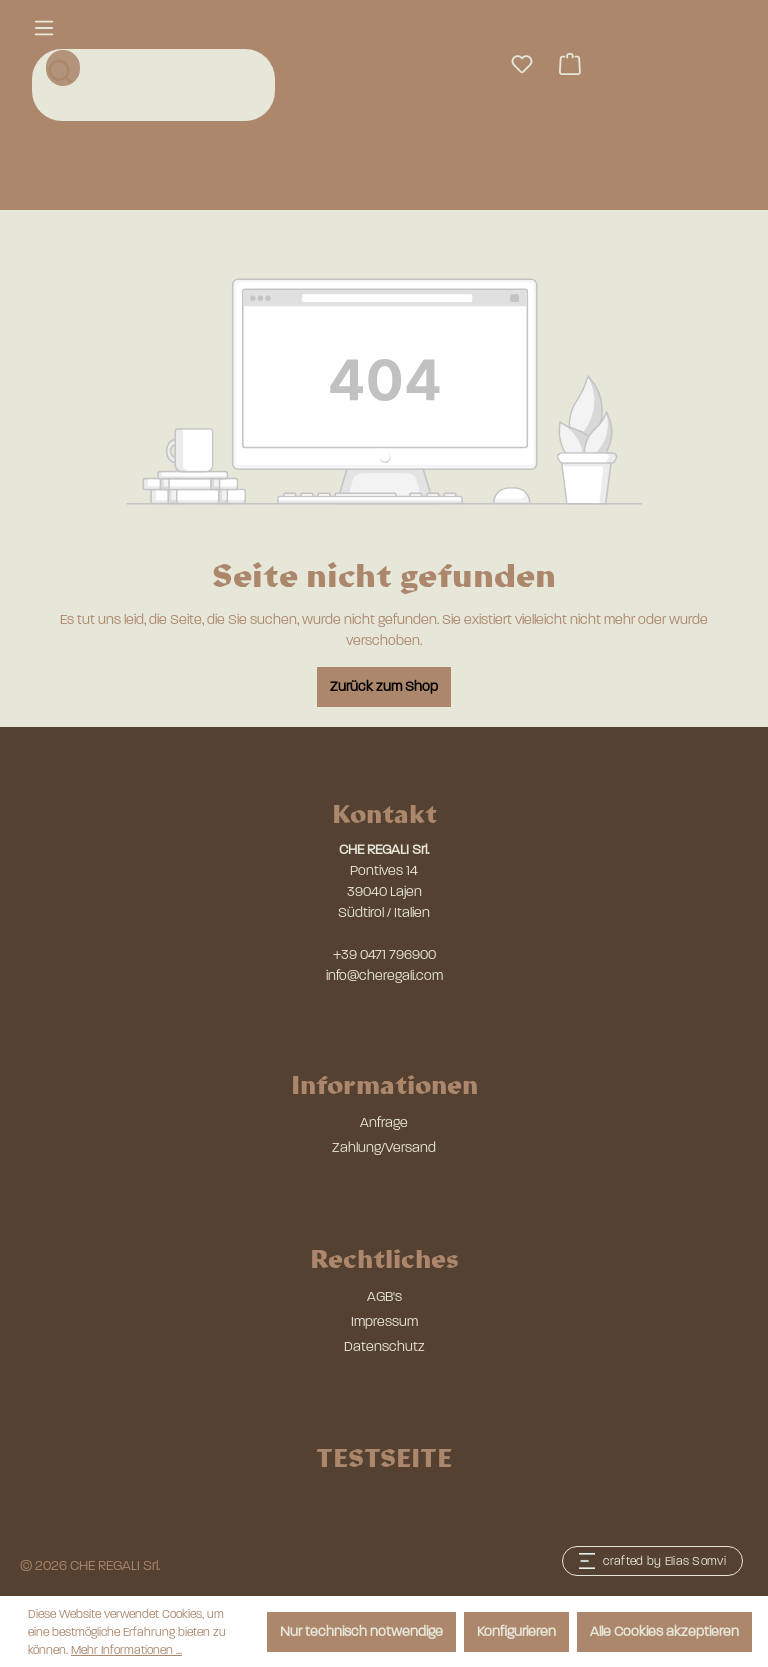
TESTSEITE (384, 1456)
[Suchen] (63, 68)
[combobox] (156, 103)
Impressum (384, 1321)
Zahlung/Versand (384, 1147)
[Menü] (44, 28)
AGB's (384, 1296)
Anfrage (384, 1122)
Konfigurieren (516, 1631)
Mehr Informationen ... (126, 1650)
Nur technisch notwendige (361, 1631)
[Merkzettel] (522, 64)
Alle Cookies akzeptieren (664, 1631)
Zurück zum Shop (384, 686)
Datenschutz (384, 1346)
